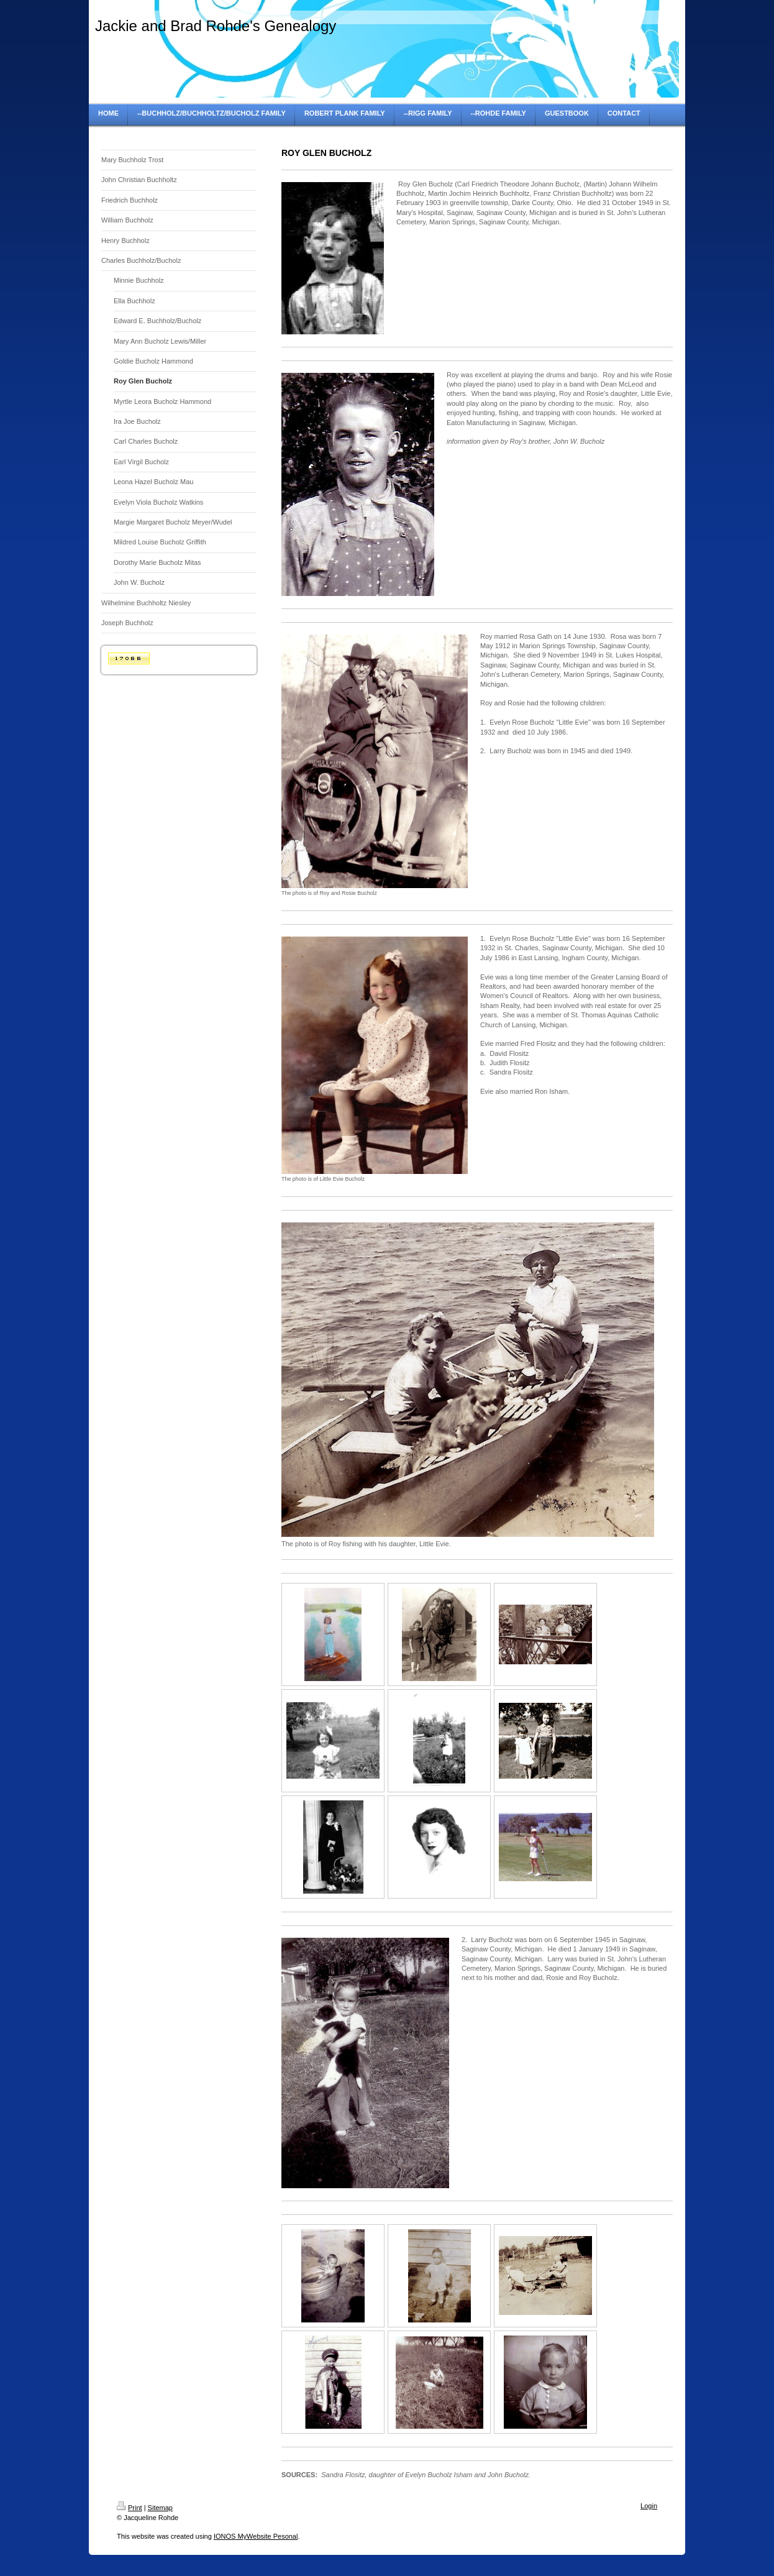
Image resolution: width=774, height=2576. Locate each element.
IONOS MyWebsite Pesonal (256, 2536)
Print (129, 2507)
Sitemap (160, 2507)
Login (648, 2506)
